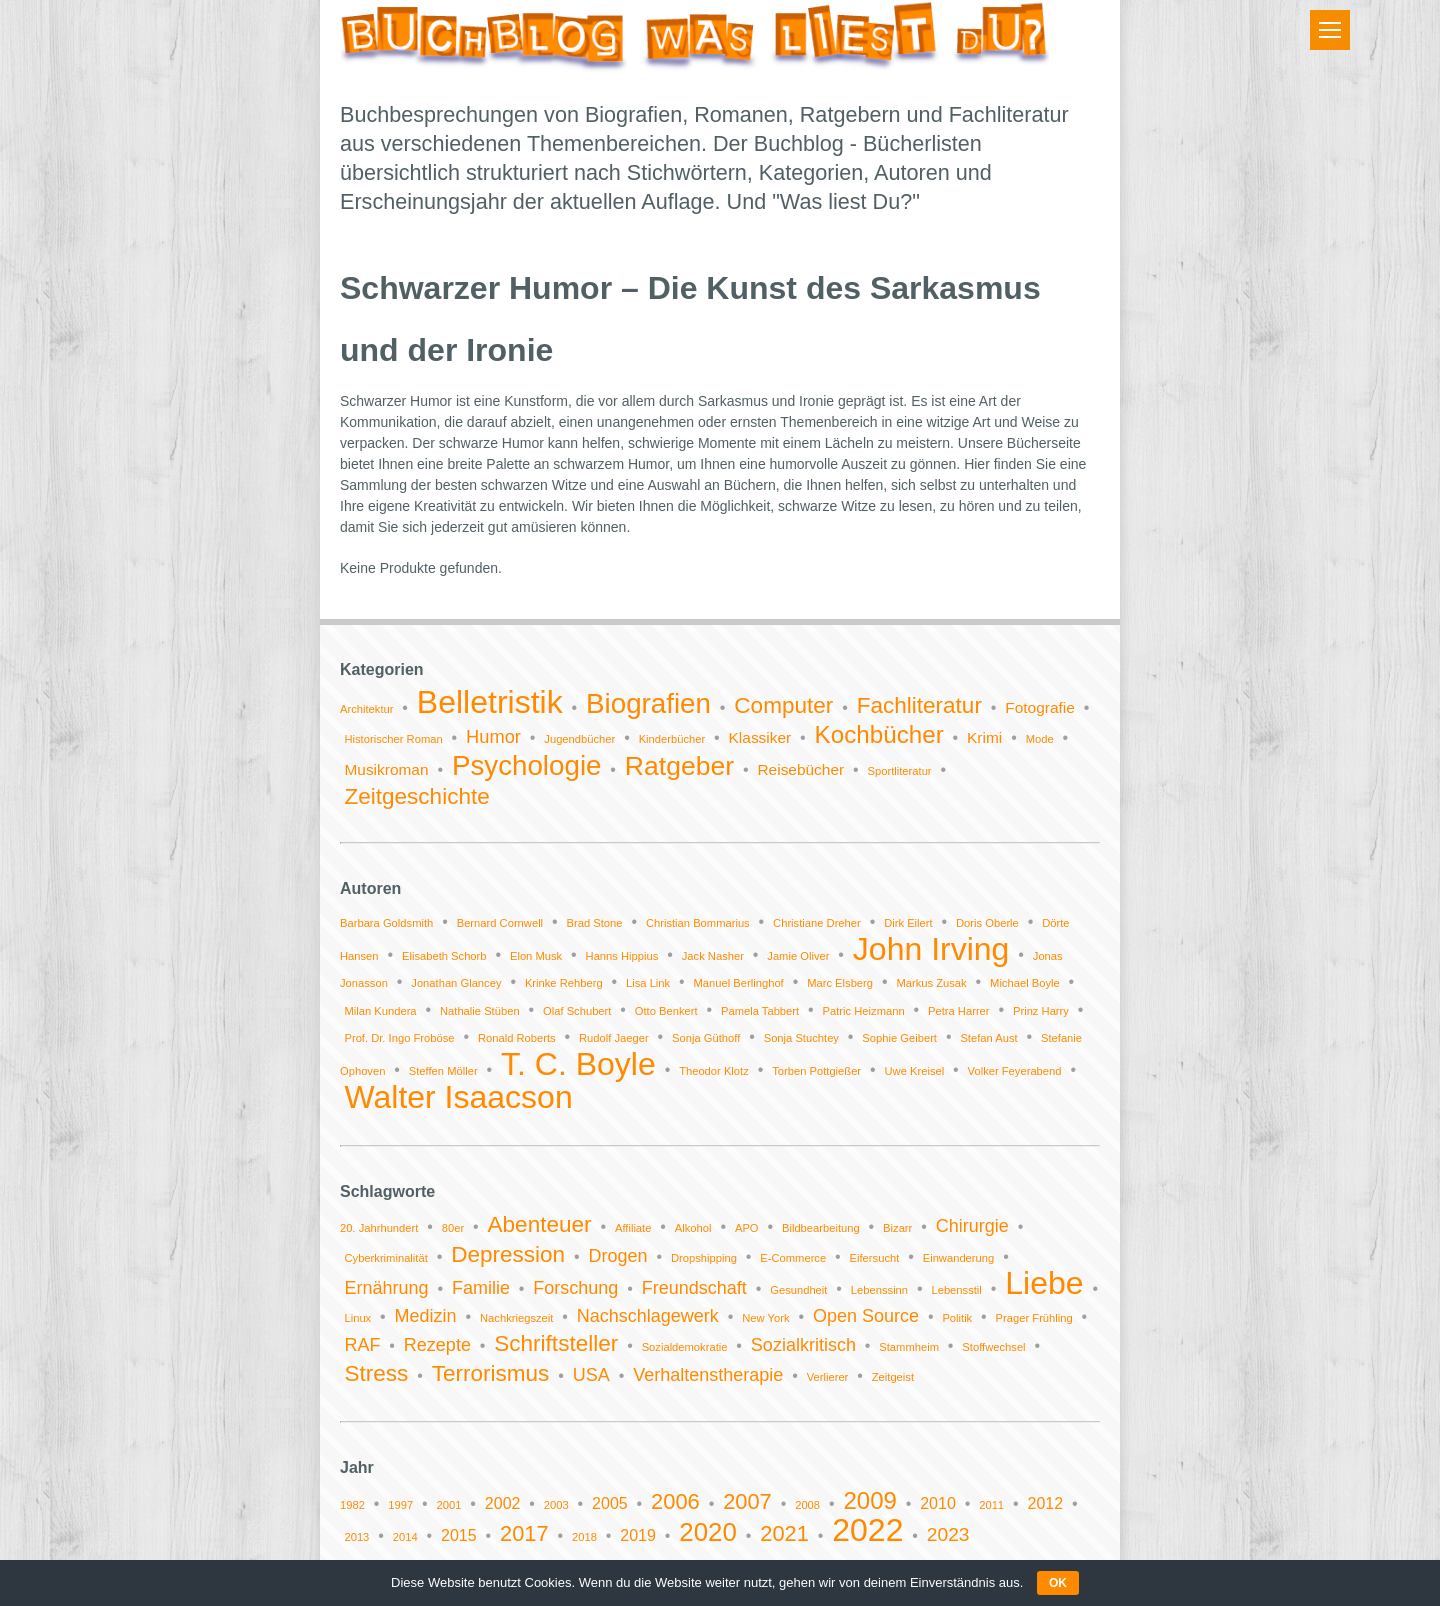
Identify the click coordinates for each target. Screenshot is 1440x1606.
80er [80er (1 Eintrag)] (453, 1228)
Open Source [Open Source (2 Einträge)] (866, 1316)
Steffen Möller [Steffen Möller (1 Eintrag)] (443, 1071)
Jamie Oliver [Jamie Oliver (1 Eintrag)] (798, 956)
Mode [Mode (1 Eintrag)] (1040, 739)
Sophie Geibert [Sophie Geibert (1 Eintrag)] (899, 1038)
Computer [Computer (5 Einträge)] (783, 705)
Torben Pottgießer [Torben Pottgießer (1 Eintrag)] (816, 1071)
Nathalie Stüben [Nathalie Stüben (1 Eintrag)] (480, 1011)
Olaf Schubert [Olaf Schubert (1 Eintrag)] (577, 1011)
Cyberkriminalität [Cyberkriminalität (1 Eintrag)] (385, 1258)
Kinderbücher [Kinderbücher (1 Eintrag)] (672, 739)
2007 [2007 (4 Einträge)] (747, 1501)
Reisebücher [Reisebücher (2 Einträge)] (800, 769)
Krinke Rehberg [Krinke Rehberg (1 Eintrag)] (564, 983)
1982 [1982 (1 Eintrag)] (352, 1505)
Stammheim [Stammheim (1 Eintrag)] (909, 1347)
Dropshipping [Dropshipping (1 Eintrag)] (704, 1258)
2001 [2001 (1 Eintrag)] (449, 1505)
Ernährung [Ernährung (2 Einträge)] (386, 1288)
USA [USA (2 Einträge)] (591, 1375)
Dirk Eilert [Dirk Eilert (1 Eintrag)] (908, 923)
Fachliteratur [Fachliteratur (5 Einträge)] (919, 705)
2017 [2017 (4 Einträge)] (524, 1533)
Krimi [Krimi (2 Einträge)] (984, 737)
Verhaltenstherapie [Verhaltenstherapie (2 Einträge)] (708, 1375)
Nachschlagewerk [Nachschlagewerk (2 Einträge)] (648, 1316)
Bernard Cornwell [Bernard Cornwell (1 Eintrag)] (500, 923)
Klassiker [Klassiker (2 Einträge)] (760, 737)
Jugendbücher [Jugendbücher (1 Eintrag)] (579, 739)
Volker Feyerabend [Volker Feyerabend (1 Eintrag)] (1015, 1071)
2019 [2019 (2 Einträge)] (638, 1535)
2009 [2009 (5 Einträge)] (869, 1500)
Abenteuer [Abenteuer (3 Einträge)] (540, 1224)
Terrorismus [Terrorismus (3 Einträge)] (491, 1373)
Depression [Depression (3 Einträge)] (508, 1254)
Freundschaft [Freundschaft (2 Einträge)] (694, 1288)
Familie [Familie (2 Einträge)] (481, 1288)
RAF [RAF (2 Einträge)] (362, 1345)
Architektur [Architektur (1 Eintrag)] (366, 709)
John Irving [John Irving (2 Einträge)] (931, 949)
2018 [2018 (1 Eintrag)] (584, 1537)
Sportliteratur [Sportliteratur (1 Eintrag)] (900, 771)
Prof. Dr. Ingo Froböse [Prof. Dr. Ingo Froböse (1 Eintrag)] (399, 1038)
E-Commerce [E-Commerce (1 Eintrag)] (793, 1258)
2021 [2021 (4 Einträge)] (784, 1533)
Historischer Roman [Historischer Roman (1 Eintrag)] (393, 739)
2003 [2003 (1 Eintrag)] (556, 1505)
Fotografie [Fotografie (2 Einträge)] (1040, 707)
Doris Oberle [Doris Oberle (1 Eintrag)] (987, 923)
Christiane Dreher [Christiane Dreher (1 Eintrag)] (817, 923)
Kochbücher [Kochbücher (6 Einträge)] (879, 734)
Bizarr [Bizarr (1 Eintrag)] (897, 1228)
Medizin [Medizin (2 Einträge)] (426, 1316)
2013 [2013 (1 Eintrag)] (356, 1537)
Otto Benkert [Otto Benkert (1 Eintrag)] (666, 1011)
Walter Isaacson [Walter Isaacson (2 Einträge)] (458, 1097)
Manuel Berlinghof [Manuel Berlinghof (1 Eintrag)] (739, 983)
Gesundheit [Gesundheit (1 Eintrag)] (798, 1290)
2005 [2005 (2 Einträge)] (610, 1503)
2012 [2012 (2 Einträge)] (1045, 1503)
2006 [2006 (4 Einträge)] (675, 1501)
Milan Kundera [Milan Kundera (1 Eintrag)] (380, 1011)
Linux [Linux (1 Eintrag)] (357, 1318)
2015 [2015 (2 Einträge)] (459, 1535)
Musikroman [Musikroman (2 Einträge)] (386, 769)
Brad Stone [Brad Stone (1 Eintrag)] (595, 923)
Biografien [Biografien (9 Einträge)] (648, 703)
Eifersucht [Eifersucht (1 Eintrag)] (875, 1258)
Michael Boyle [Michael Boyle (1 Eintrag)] (1025, 983)
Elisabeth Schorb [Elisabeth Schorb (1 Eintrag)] (444, 956)
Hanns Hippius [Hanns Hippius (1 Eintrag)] (622, 956)
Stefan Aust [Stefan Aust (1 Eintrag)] (988, 1038)
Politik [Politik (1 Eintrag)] (957, 1318)
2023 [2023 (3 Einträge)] (948, 1534)
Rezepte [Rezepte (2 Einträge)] (437, 1345)
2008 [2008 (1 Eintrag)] (807, 1505)
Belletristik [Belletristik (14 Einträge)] (490, 702)
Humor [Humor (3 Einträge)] (493, 736)
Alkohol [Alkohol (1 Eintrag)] (693, 1228)
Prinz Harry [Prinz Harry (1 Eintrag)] (1041, 1011)
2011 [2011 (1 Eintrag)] (991, 1505)
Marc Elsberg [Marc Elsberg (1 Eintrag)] (840, 983)
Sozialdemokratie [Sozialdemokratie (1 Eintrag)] (685, 1347)
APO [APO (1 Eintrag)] (747, 1228)
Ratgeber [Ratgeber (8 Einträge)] (679, 766)
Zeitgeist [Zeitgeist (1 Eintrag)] (893, 1377)
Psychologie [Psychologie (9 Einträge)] (527, 765)
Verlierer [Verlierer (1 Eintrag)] (828, 1377)
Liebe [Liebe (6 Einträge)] (1044, 1283)
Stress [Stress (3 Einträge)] (376, 1373)
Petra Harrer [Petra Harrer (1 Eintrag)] (959, 1011)
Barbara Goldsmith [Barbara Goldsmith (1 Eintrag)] (386, 923)
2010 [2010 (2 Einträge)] (938, 1503)
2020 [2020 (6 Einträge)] (708, 1532)
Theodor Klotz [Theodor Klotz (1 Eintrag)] (714, 1071)
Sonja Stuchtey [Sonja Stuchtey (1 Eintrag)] (801, 1038)
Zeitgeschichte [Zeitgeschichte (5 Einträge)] (416, 796)
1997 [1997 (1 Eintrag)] (400, 1505)
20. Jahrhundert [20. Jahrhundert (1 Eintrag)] (379, 1228)
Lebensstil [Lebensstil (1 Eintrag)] (956, 1290)
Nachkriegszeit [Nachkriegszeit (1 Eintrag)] (516, 1318)
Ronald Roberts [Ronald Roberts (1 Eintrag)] (517, 1038)
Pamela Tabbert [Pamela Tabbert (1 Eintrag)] (760, 1011)
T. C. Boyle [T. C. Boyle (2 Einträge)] (578, 1064)
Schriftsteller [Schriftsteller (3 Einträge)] (556, 1343)
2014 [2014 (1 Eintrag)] (405, 1537)
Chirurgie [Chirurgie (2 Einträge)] (972, 1226)
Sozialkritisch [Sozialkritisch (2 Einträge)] (803, 1345)
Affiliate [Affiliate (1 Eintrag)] (633, 1228)
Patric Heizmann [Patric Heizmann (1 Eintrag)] (864, 1011)
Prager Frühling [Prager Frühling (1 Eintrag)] (1034, 1318)
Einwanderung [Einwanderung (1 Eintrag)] (959, 1258)
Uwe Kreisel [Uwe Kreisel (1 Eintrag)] (915, 1071)
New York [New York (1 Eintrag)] (765, 1318)
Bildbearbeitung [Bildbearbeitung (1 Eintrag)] (821, 1228)
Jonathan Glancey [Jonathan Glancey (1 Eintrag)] (456, 983)
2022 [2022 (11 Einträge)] (867, 1530)
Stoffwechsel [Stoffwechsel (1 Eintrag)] (993, 1347)
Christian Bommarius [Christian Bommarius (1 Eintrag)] (698, 923)
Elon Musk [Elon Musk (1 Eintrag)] (536, 956)
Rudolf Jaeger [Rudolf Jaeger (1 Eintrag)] (614, 1038)
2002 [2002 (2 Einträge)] (503, 1503)
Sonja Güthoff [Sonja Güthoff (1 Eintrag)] (706, 1038)
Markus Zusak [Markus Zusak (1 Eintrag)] (931, 983)
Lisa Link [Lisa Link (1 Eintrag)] (648, 983)
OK (1058, 1583)
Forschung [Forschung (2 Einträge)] (575, 1288)
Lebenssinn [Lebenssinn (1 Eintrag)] (879, 1290)
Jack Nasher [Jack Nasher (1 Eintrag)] (713, 956)
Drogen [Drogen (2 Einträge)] (618, 1256)
